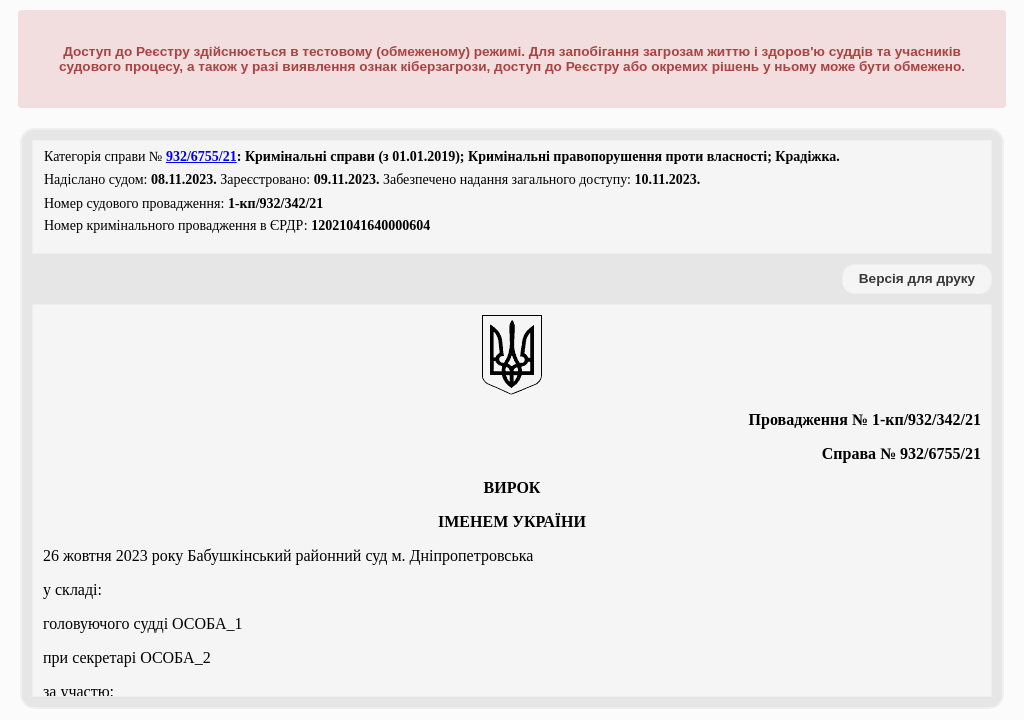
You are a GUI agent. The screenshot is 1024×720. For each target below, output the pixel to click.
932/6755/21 (201, 156)
